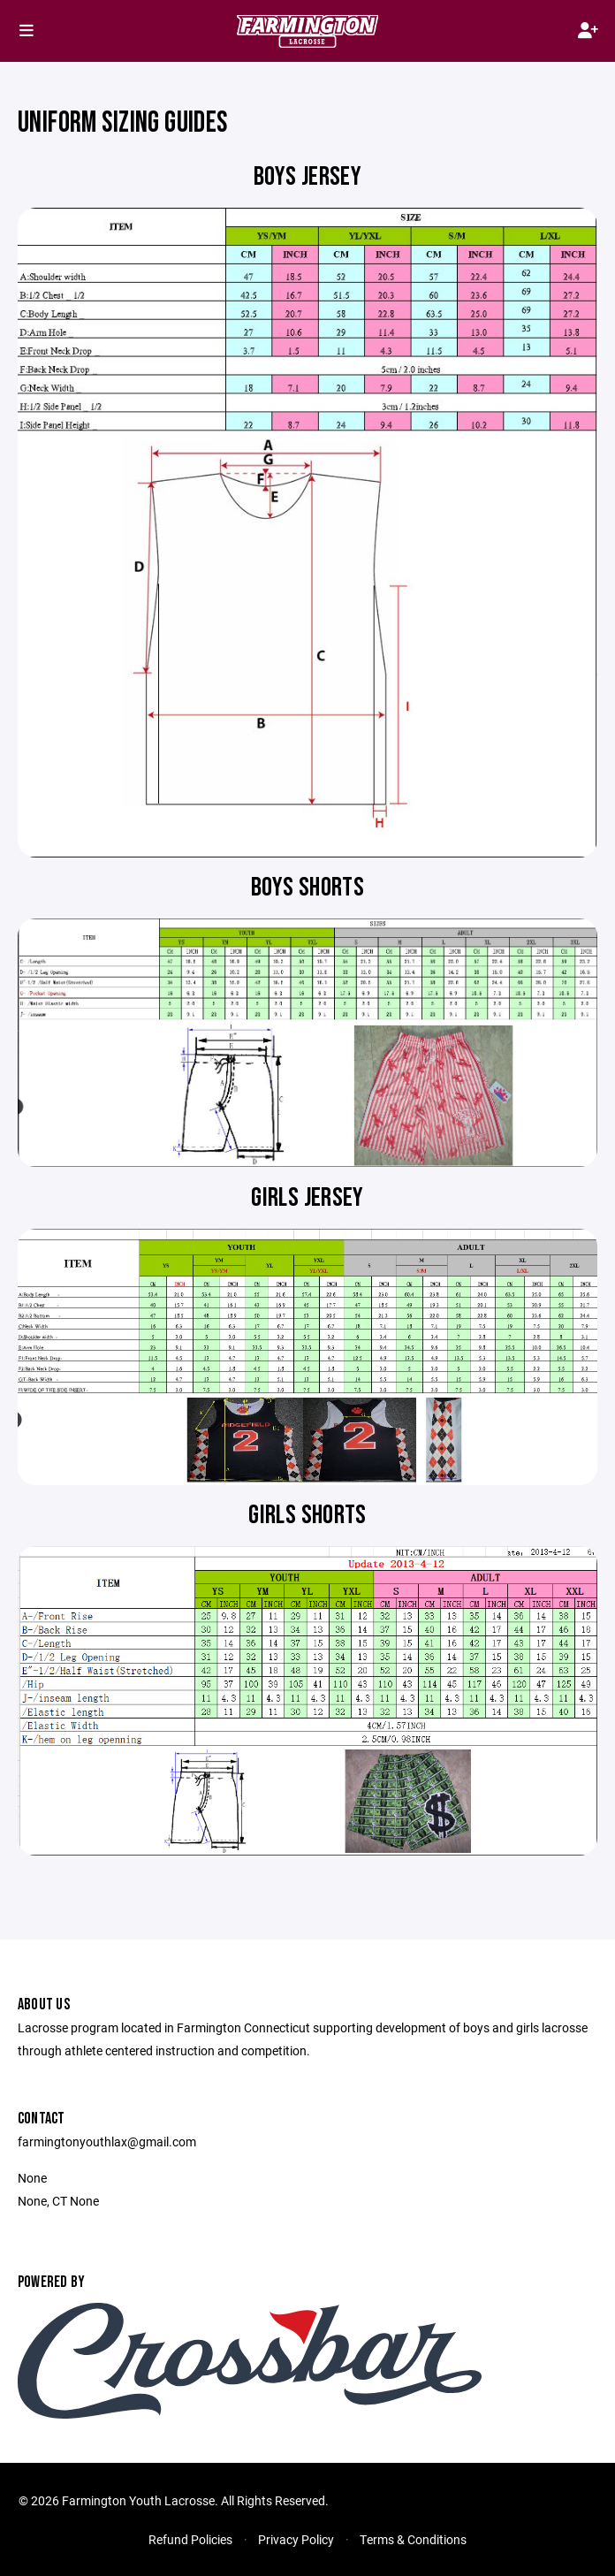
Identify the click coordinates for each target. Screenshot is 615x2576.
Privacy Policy (296, 2539)
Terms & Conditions (413, 2539)
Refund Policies (190, 2539)
